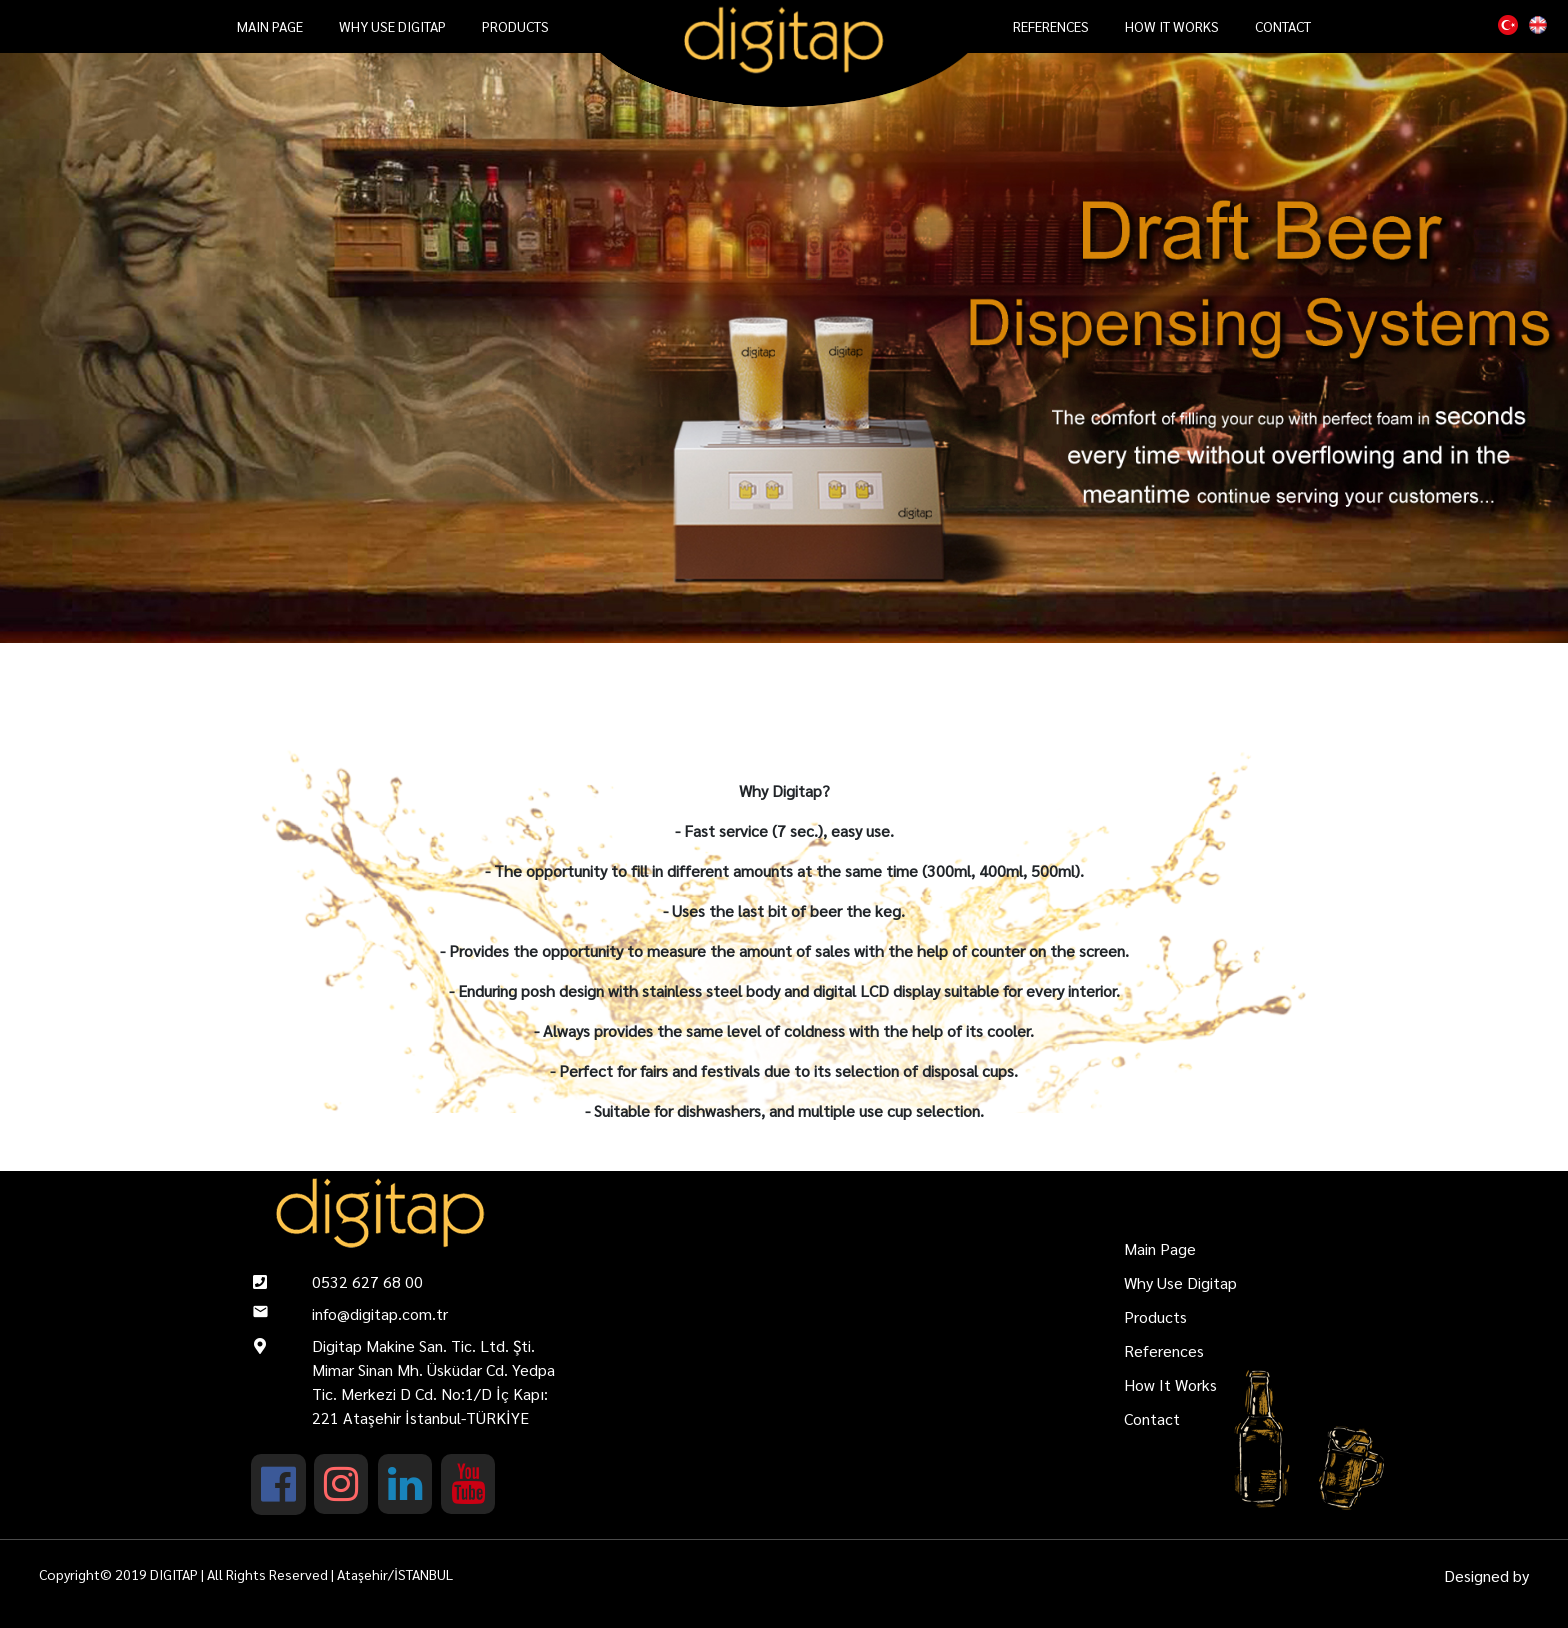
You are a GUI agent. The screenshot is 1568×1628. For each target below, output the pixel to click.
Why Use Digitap (392, 26)
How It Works (1172, 26)
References (1051, 26)
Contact (1283, 26)
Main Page (270, 26)
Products (515, 26)
